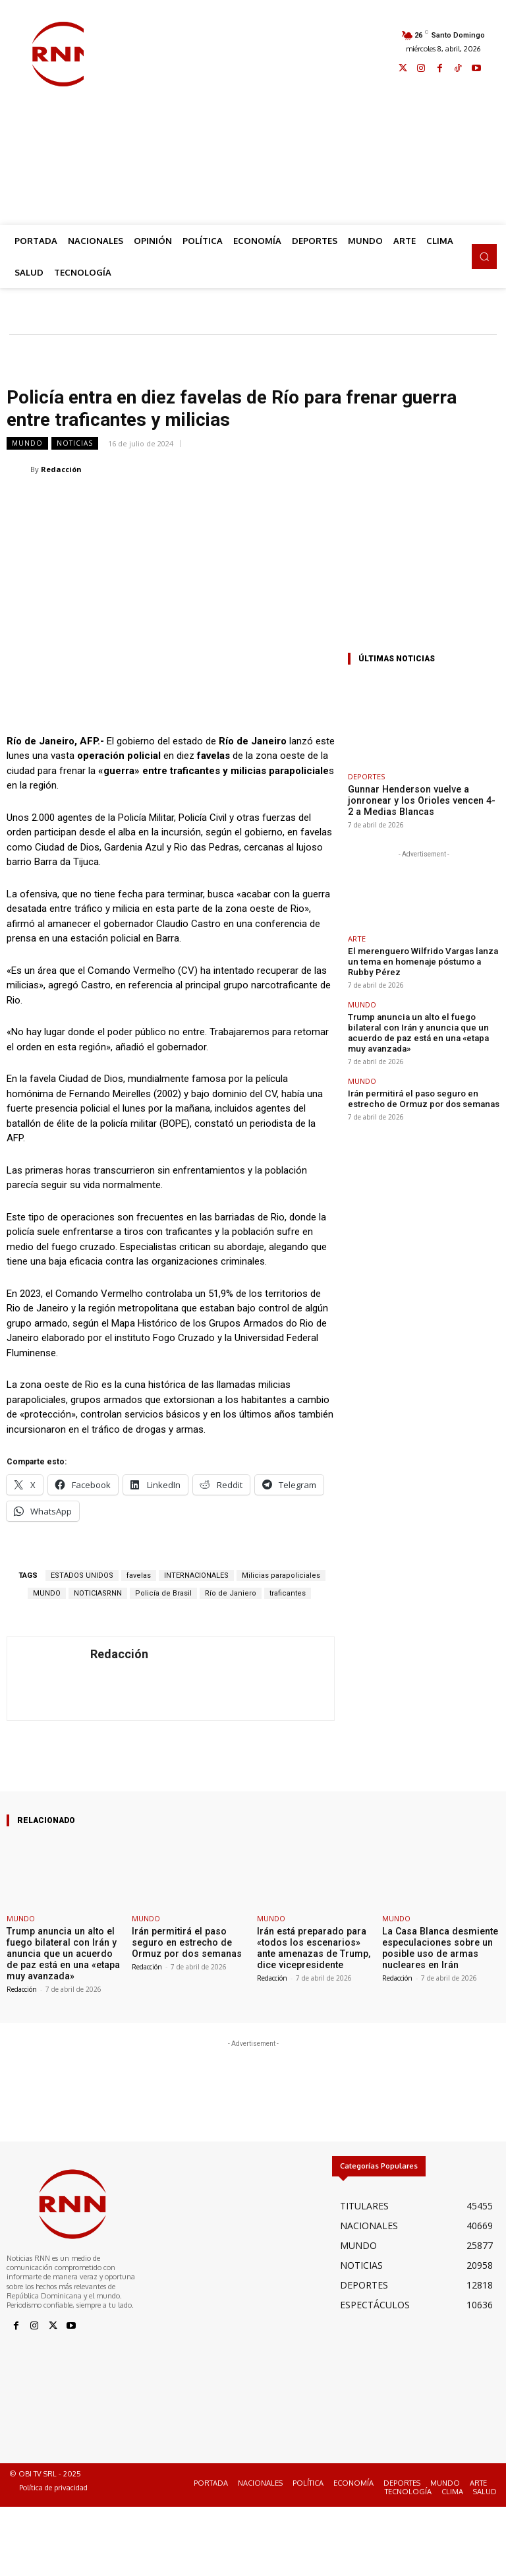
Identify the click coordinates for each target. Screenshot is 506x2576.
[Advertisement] (295, 113)
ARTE (357, 936)
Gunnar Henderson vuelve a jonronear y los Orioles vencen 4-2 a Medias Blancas (421, 799)
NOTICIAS (74, 443)
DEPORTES (366, 776)
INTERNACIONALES (196, 1575)
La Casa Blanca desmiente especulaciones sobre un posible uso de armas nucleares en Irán (434, 1946)
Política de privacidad (53, 2483)
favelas (138, 1575)
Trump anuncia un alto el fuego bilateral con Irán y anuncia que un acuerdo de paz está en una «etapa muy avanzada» (420, 1008)
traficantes (287, 1593)
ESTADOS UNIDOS (82, 1575)
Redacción (61, 469)
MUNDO (27, 443)
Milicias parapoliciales (281, 1575)
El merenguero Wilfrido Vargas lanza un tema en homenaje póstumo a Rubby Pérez (421, 952)
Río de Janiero (230, 1593)
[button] (484, 256)
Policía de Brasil (163, 1593)
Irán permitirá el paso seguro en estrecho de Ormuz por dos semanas (423, 1064)
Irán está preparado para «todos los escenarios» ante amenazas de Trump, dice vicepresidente (312, 1946)
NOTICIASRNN (98, 1593)
